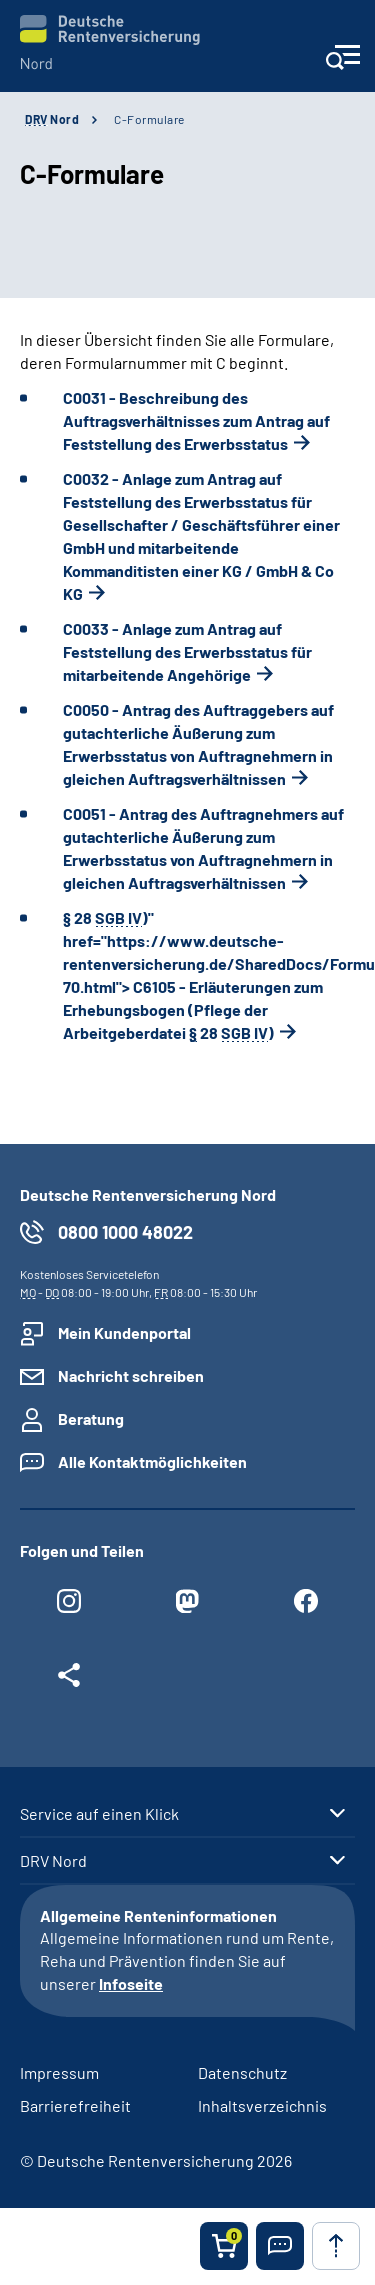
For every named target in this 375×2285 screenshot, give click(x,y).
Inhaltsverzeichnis (262, 2105)
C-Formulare (149, 119)
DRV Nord (53, 1861)
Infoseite (131, 1983)
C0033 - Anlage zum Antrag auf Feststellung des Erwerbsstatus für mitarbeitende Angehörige (187, 651)
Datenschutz (242, 2072)
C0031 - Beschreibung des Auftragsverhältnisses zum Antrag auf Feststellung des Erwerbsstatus (196, 420)
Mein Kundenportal (124, 1332)
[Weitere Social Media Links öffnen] (69, 1680)
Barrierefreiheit (75, 2105)
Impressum (59, 2072)
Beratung (91, 1418)
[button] (280, 2246)
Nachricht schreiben (131, 1375)
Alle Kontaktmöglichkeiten (152, 1461)
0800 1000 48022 (125, 1232)
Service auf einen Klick (99, 1814)
